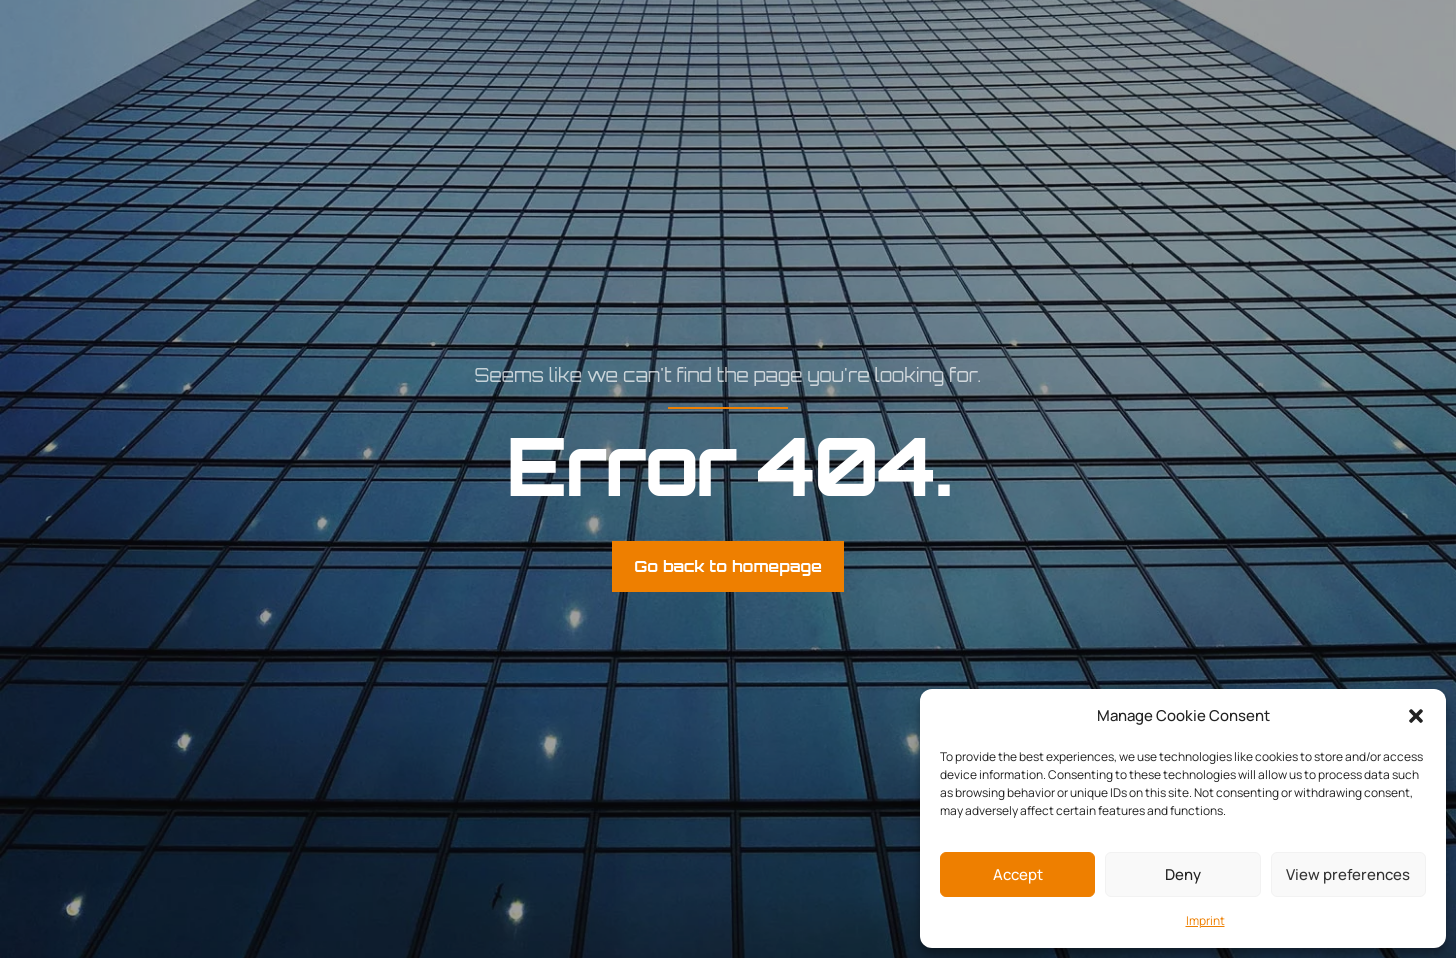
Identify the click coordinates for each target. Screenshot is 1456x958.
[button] (1416, 716)
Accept (1018, 874)
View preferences (1348, 874)
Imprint (1205, 920)
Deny (1183, 874)
